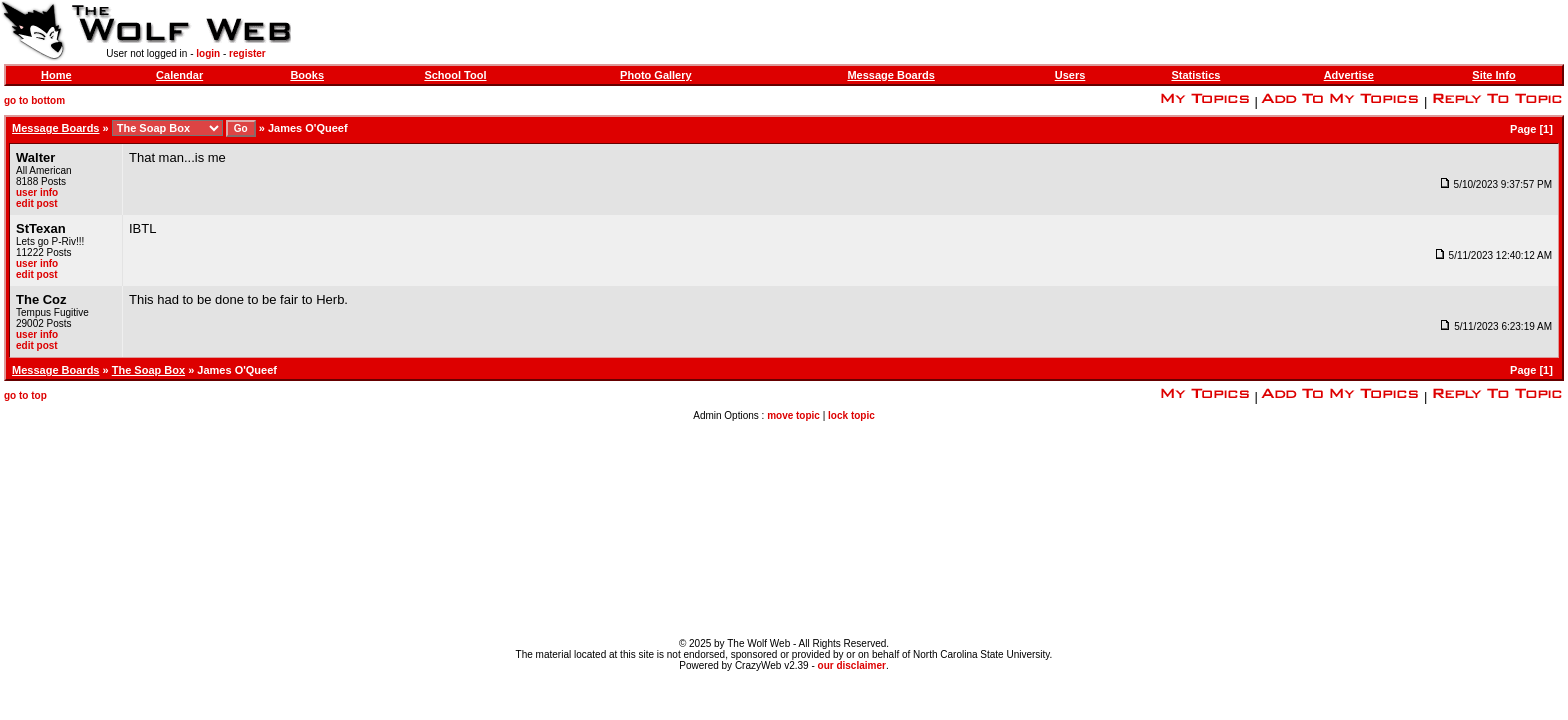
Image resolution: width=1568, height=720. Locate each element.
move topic (793, 415)
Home (56, 75)
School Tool (455, 75)
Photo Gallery (656, 75)
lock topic (851, 415)
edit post (37, 203)
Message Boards (890, 75)
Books (307, 75)
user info (37, 192)
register (247, 53)
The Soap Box (148, 370)
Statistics (1195, 75)
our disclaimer (852, 665)
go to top (25, 395)
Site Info (1493, 75)
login (208, 53)
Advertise (1349, 75)
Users (1070, 75)
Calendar (179, 75)
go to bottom (34, 100)
